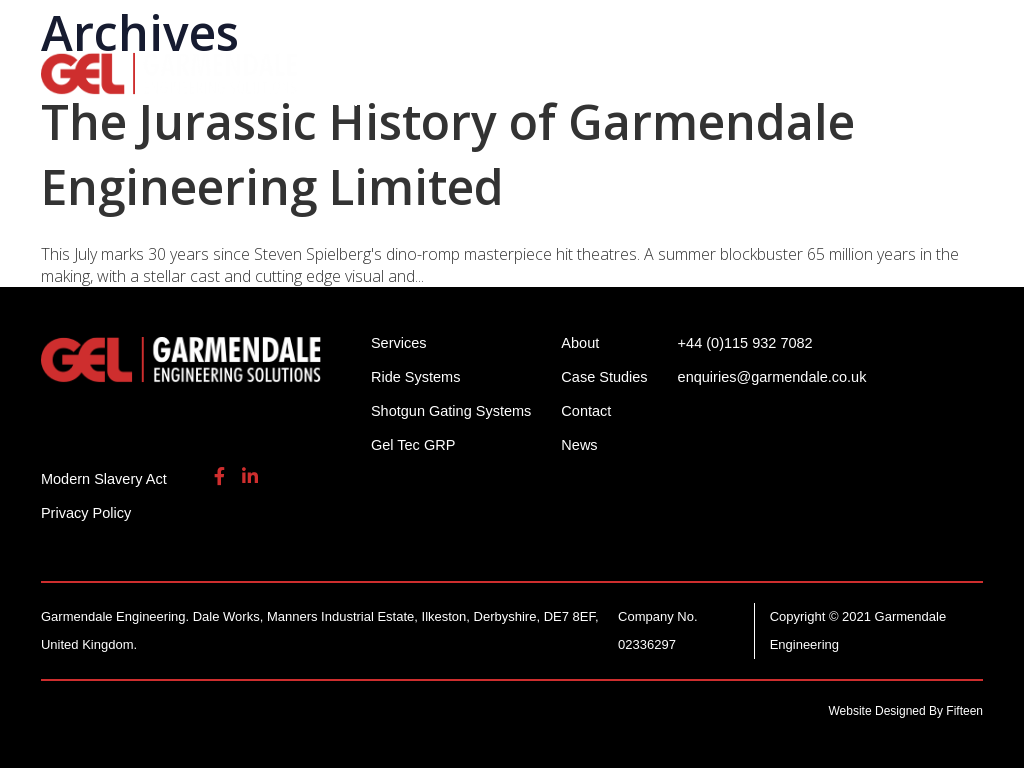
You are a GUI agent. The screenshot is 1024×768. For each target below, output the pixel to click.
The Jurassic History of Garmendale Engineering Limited (448, 154)
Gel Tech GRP (887, 70)
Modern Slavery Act (106, 478)
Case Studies (611, 376)
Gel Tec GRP (414, 444)
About (339, 99)
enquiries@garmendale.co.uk (827, 29)
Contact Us (451, 99)
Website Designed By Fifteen (906, 711)
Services (757, 70)
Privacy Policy (87, 512)
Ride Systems (371, 70)
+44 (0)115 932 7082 (614, 29)
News (586, 444)
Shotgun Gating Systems (576, 70)
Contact (593, 410)
